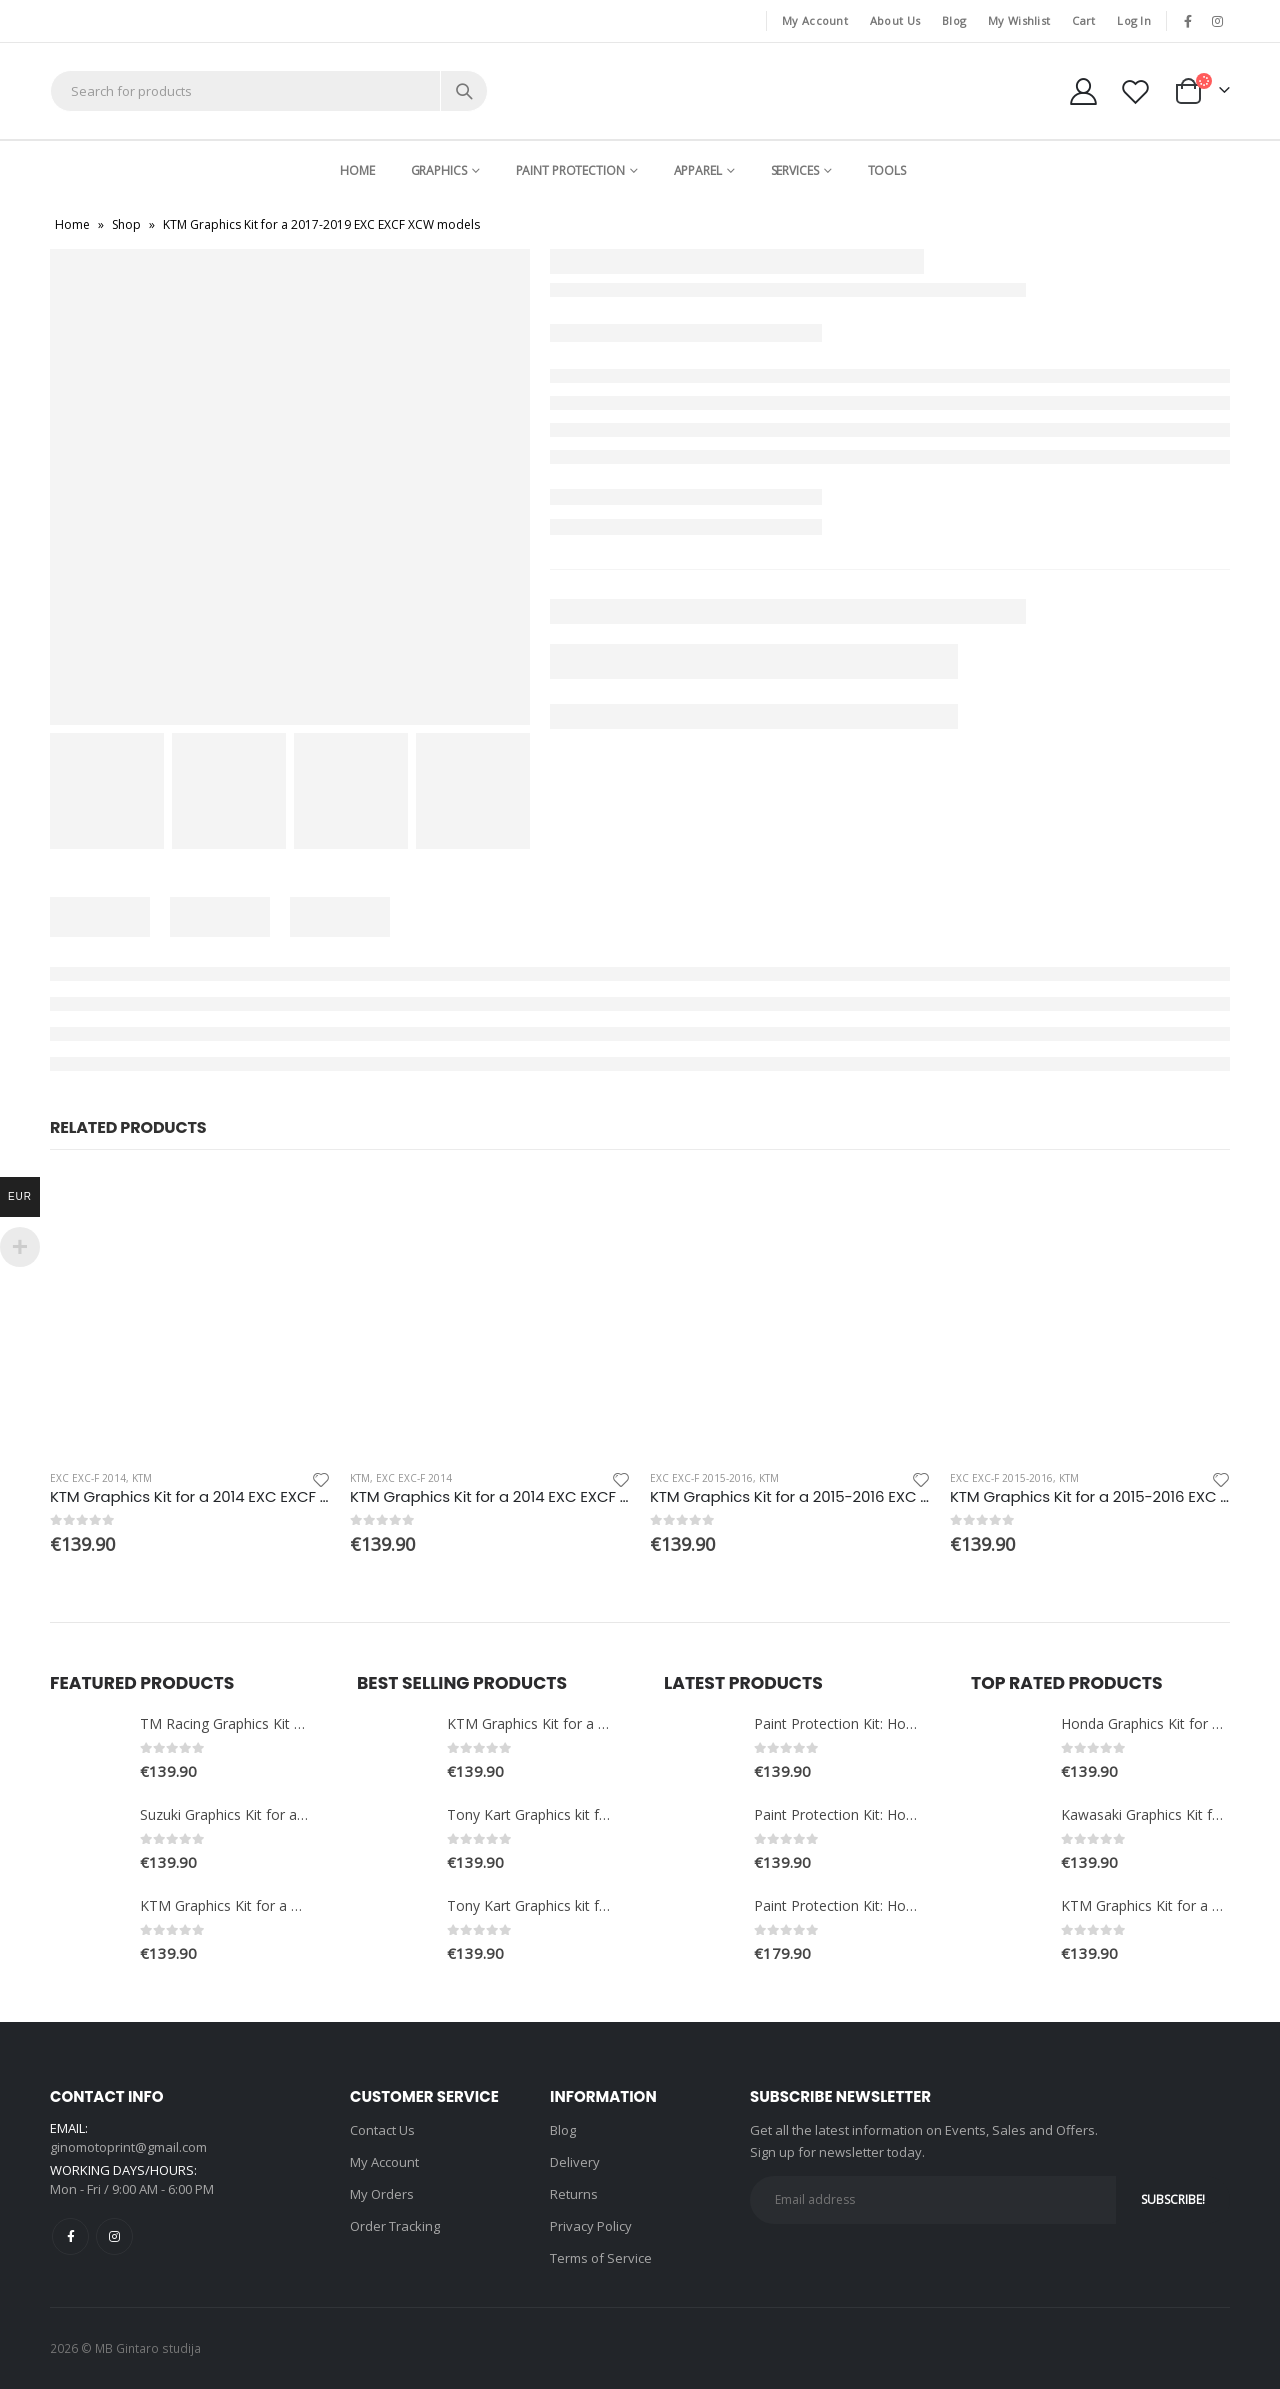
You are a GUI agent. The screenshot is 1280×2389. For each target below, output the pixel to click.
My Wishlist (1019, 20)
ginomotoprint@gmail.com (128, 2147)
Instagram (114, 2236)
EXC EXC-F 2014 (88, 1478)
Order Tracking (395, 2226)
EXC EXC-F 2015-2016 (701, 1478)
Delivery (575, 2162)
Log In (1134, 20)
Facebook (70, 2236)
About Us (895, 20)
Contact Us (382, 2130)
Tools (887, 170)
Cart (1083, 20)
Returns (574, 2194)
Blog (954, 20)
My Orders (382, 2194)
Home (357, 170)
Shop (126, 224)
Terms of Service (601, 2258)
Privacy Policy (591, 2226)
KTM (142, 1478)
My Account (815, 20)
